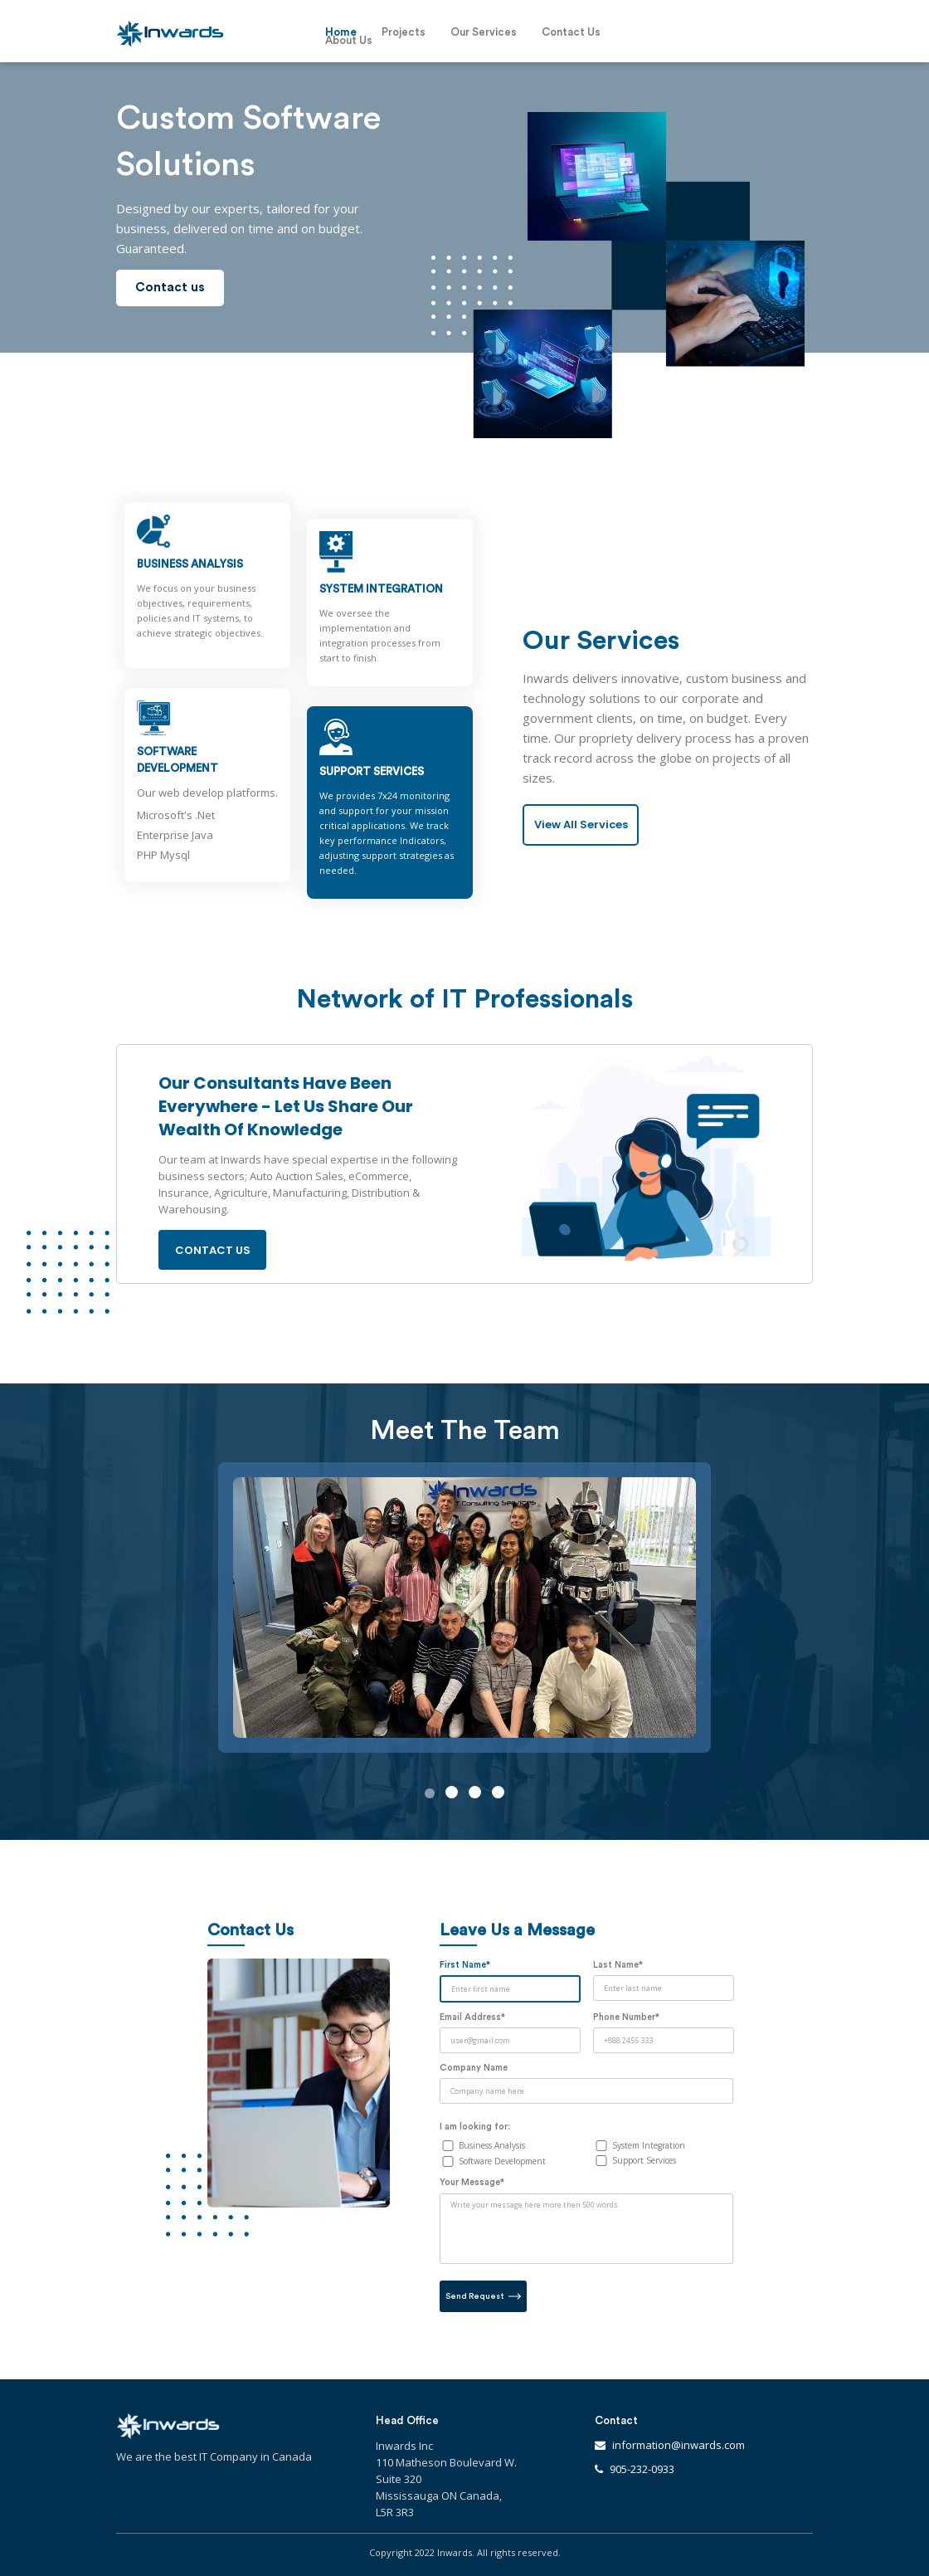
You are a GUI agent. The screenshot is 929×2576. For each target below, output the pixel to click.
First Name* (465, 1964)
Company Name (474, 2067)
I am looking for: (475, 2126)
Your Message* (472, 2182)
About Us (348, 41)
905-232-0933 (642, 2468)
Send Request (483, 2296)
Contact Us (571, 32)
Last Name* (618, 1964)
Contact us (170, 287)
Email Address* (472, 2017)
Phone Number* (626, 2017)
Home (341, 32)
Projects (404, 32)
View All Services (581, 824)
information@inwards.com (678, 2444)
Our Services (483, 32)
